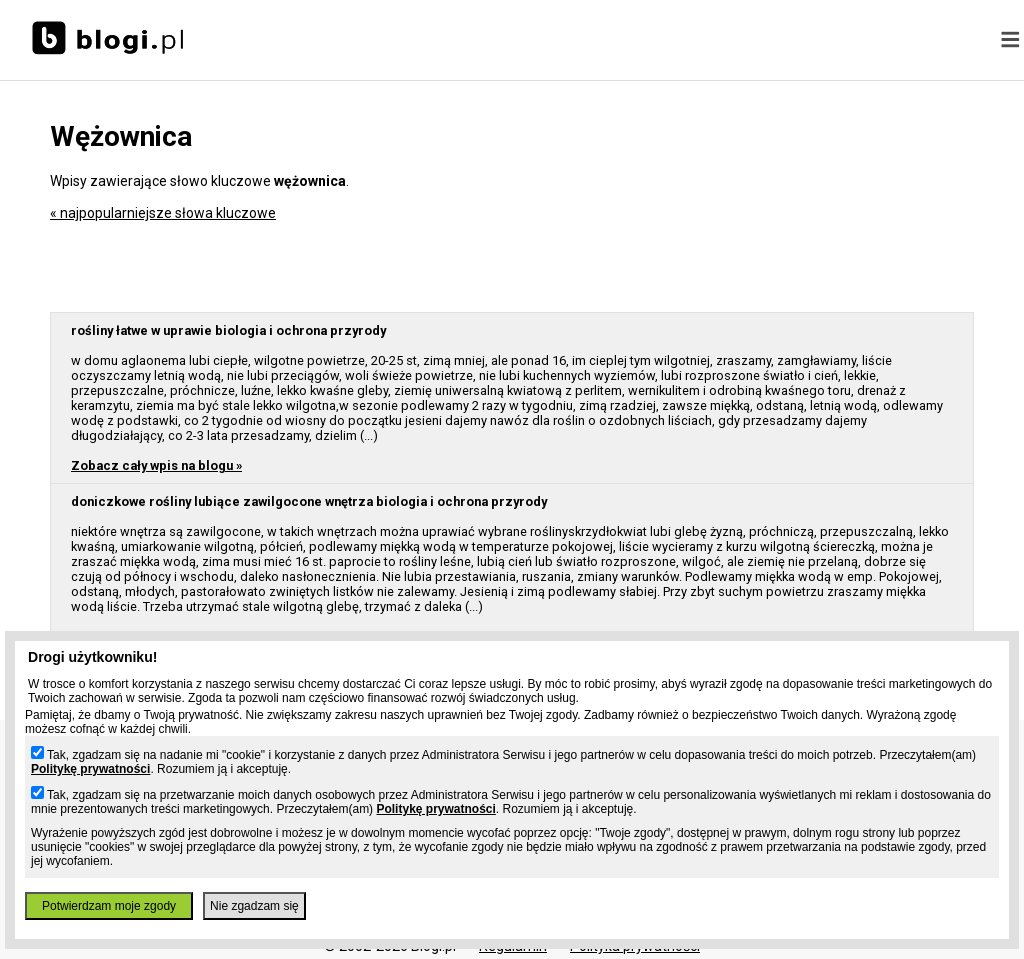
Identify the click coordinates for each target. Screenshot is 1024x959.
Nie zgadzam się (254, 906)
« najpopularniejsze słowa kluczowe (163, 213)
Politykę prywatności (90, 769)
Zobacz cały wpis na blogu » (156, 465)
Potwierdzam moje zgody (109, 906)
